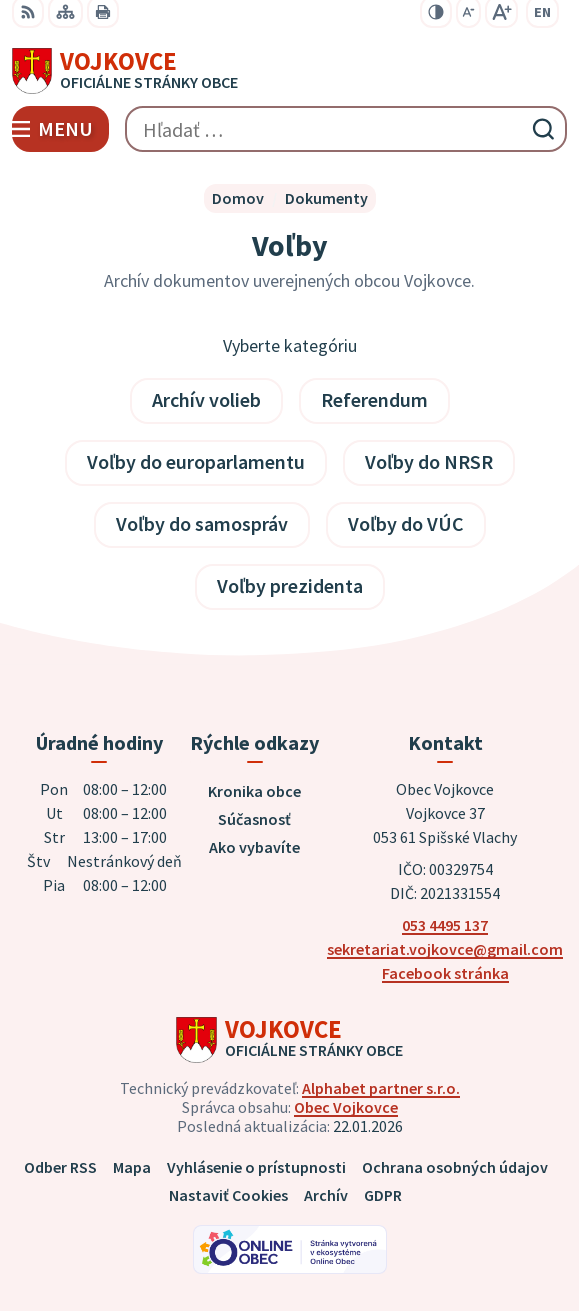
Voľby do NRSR (429, 461)
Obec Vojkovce (346, 1107)
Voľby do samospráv (202, 523)
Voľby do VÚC (406, 523)
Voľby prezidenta (290, 585)
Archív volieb (206, 399)
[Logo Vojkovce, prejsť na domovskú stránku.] (289, 71)
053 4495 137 (445, 925)
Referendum (374, 399)
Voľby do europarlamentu (196, 461)
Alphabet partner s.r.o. (381, 1088)
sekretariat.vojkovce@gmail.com (445, 949)
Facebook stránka (445, 973)
